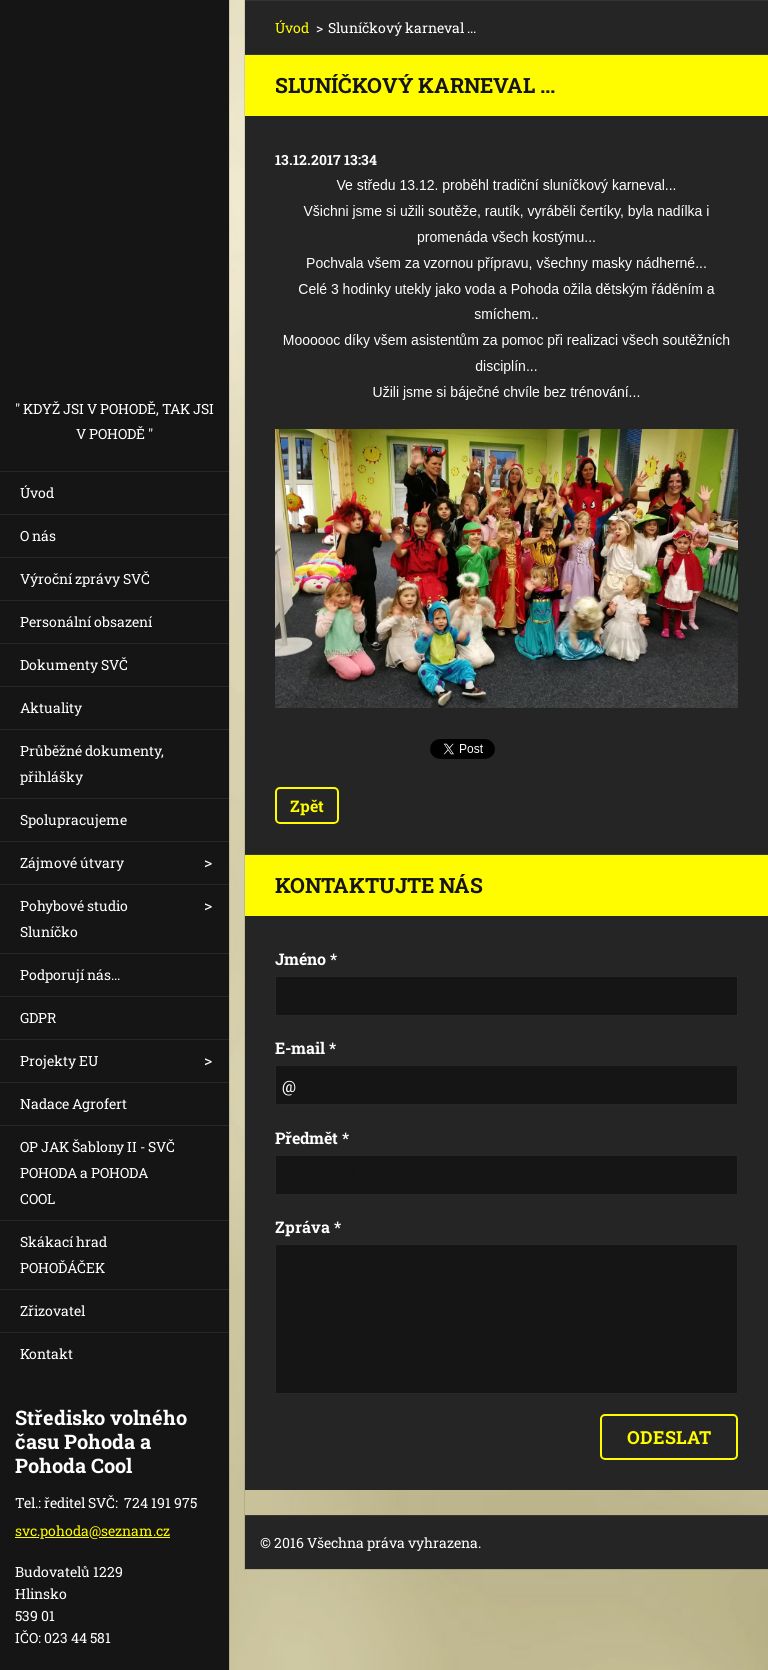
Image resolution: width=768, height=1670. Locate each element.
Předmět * (312, 1137)
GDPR (38, 1017)
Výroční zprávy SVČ (85, 578)
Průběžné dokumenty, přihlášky (92, 763)
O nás (38, 535)
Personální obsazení (86, 621)
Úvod (37, 492)
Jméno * (306, 958)
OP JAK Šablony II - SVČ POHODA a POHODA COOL (97, 1172)
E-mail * (305, 1047)
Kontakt (46, 1353)
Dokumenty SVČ (74, 664)
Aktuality (51, 707)
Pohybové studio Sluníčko (74, 918)
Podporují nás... (70, 974)
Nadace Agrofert (73, 1103)
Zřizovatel (52, 1310)
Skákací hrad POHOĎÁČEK (63, 1254)
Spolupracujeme (73, 819)
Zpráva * (308, 1226)
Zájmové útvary (72, 862)
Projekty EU (59, 1060)
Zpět (307, 805)
